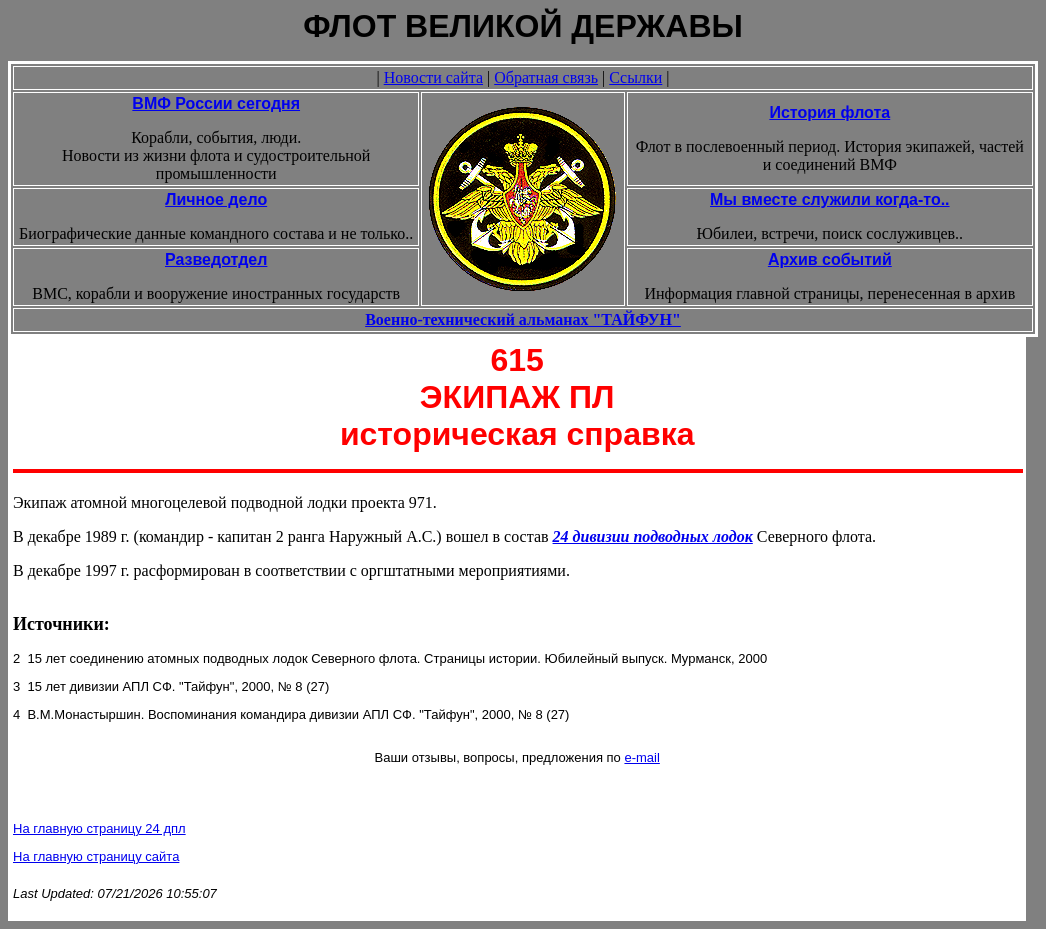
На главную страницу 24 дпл (99, 828)
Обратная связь (546, 77)
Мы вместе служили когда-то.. (830, 199)
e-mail (641, 757)
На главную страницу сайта (96, 856)
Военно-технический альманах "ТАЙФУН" (523, 319)
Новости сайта (433, 77)
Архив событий (830, 259)
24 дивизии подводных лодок (653, 536)
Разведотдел (216, 259)
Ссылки (635, 77)
